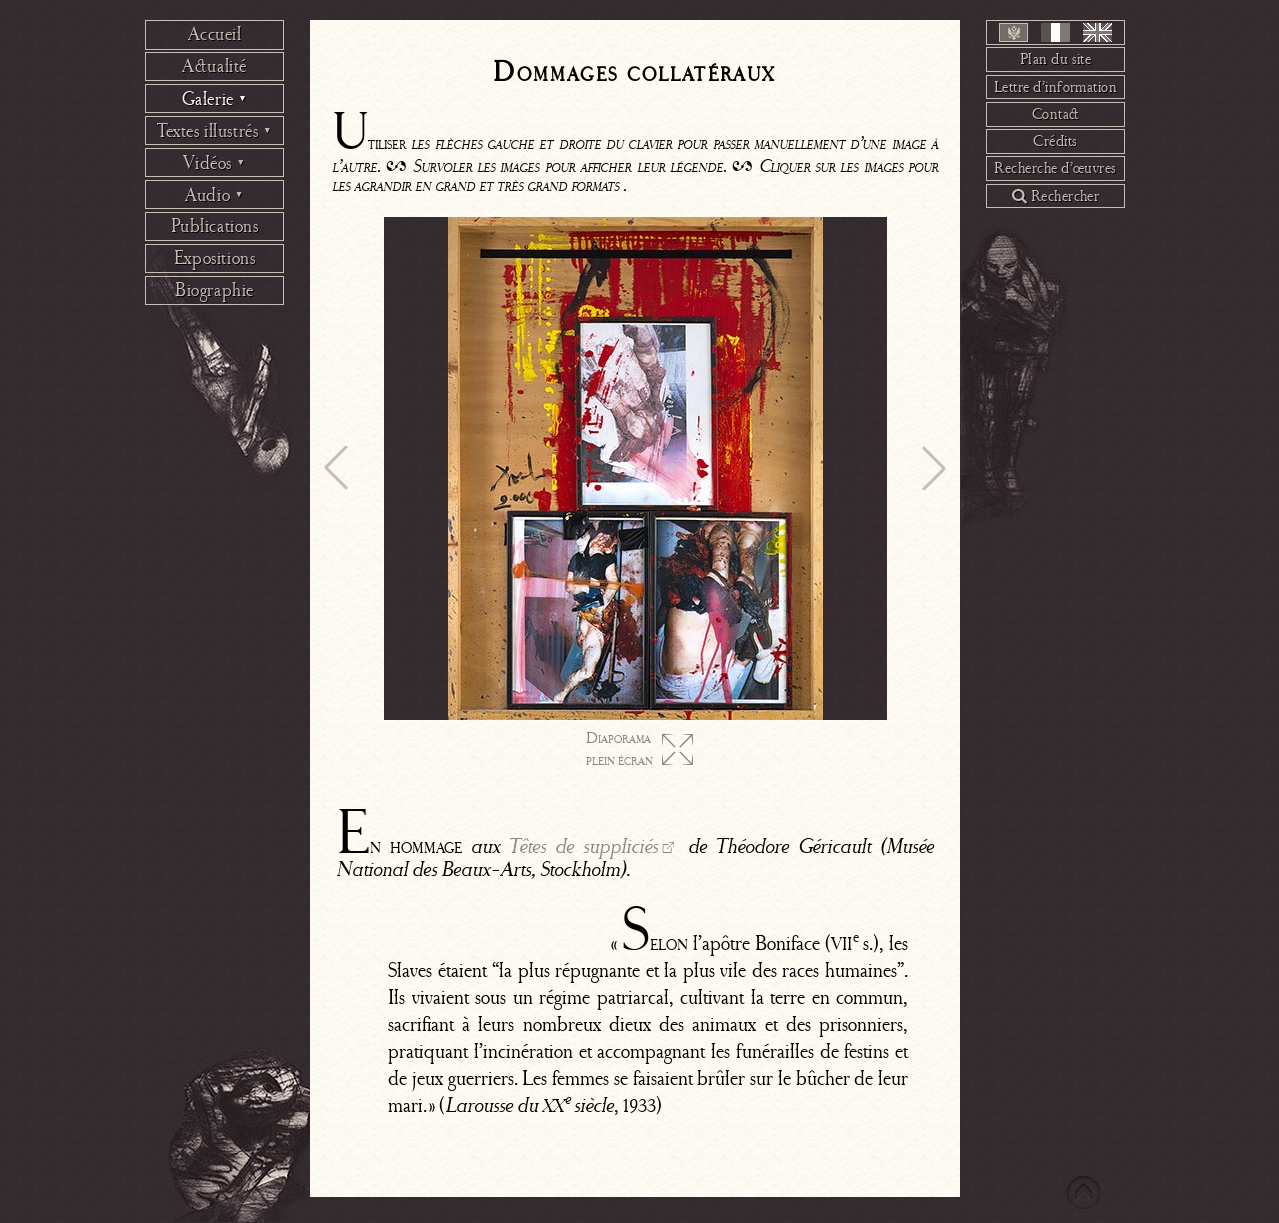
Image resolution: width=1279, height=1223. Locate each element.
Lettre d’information (1056, 87)
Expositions (214, 258)
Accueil (215, 34)
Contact (1056, 114)
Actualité (214, 66)
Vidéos (214, 163)
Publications (215, 226)
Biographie (214, 290)
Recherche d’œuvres (1055, 168)
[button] (336, 468)
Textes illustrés (214, 131)
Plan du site (1056, 59)
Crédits (1055, 141)
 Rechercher (1056, 196)
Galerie (215, 99)
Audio (214, 195)
